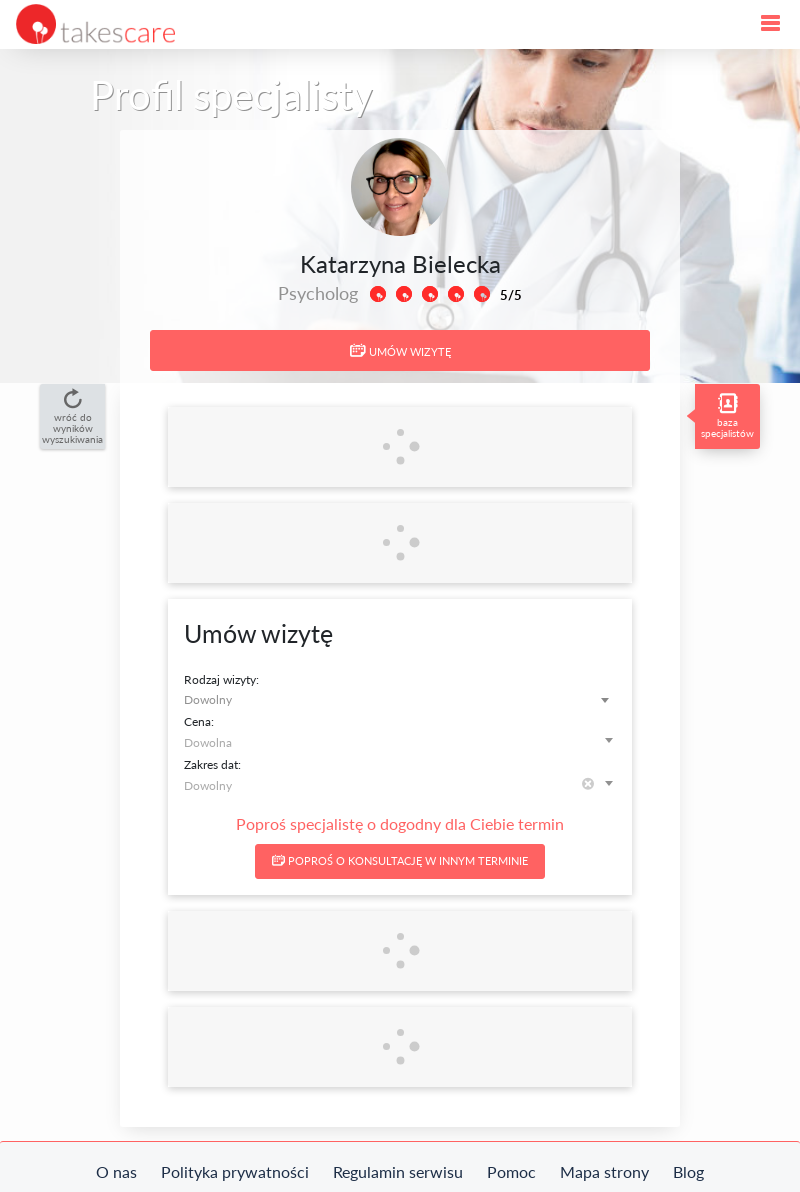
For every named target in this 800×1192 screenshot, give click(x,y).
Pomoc (511, 1171)
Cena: (199, 721)
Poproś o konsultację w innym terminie (400, 860)
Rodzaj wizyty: (221, 679)
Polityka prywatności (235, 1171)
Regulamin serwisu (398, 1171)
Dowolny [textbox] (208, 699)
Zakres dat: (212, 764)
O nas (116, 1171)
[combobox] (400, 699)
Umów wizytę (400, 351)
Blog (688, 1171)
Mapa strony (604, 1171)
